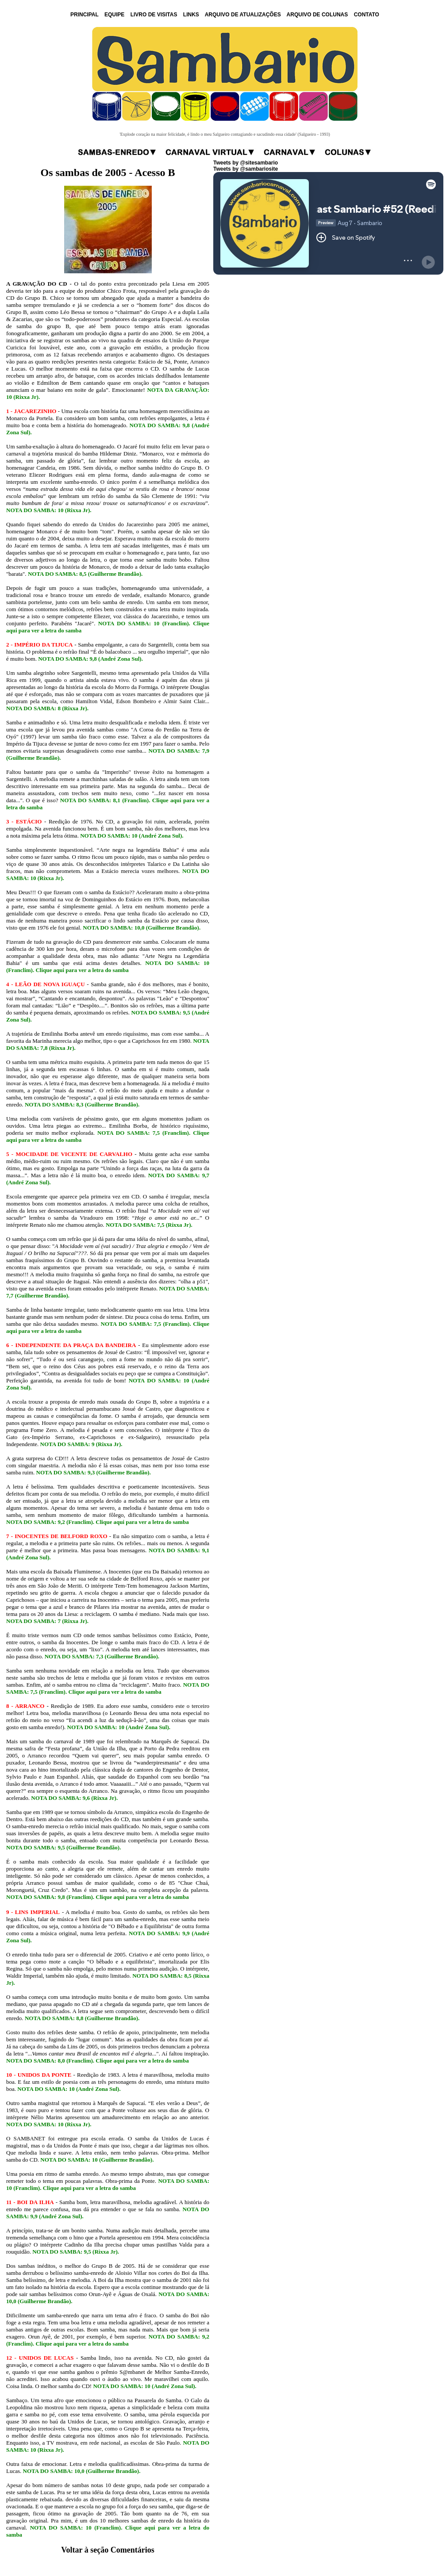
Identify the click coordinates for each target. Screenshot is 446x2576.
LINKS (191, 14)
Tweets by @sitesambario (245, 163)
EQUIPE (114, 14)
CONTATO (366, 14)
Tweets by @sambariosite (245, 169)
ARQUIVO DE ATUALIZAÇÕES (243, 14)
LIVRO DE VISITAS (154, 14)
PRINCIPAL (84, 14)
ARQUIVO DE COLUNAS (317, 14)
